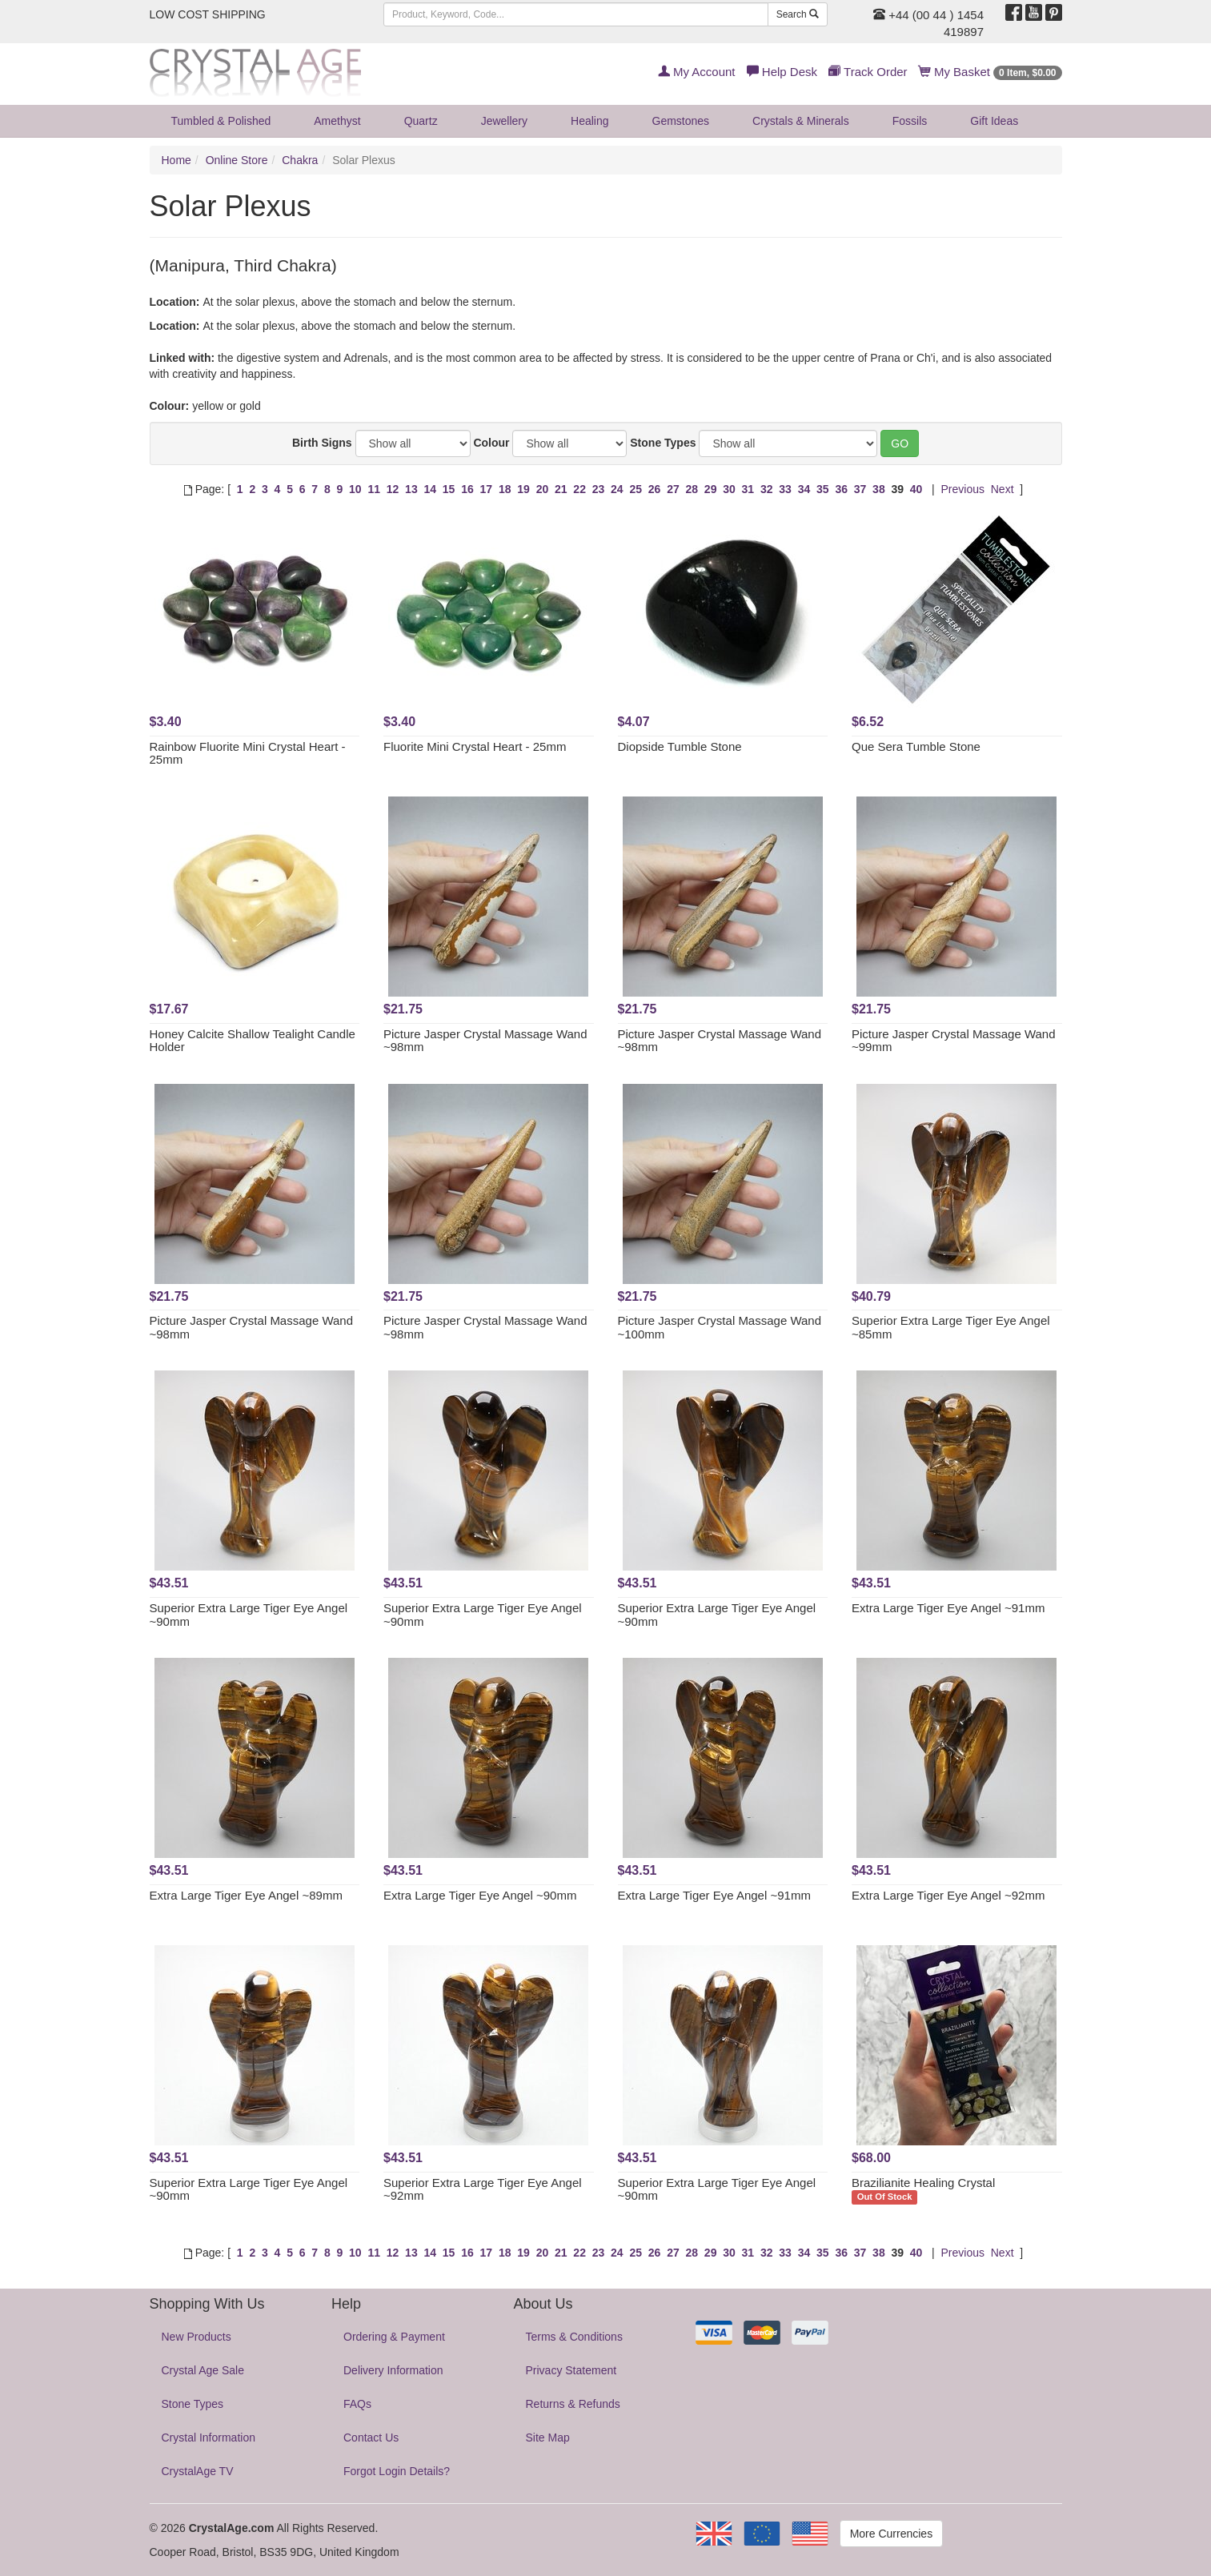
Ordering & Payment (394, 2336)
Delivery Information (393, 2370)
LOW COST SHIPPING (208, 14)
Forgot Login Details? (396, 2471)
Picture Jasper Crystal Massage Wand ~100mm (720, 1327)
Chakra (300, 160)
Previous (962, 489)
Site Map (548, 2437)
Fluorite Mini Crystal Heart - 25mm (474, 746)
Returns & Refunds (573, 2403)
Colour (491, 442)
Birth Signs (322, 442)
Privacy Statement (571, 2370)
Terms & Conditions (574, 2336)
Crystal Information (208, 2437)
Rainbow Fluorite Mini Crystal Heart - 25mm (248, 753)
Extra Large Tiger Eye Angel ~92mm (948, 1895)
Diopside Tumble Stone (680, 746)
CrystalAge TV (198, 2471)
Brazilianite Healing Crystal (923, 2182)
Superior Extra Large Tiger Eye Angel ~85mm (951, 1327)
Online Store (237, 160)
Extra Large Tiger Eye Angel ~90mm (479, 1895)
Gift (994, 120)
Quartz (421, 120)
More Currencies (891, 2533)
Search (797, 14)
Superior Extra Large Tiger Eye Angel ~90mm (249, 1614)
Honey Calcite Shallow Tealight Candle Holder (252, 1040)
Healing (589, 120)
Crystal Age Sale (203, 2370)
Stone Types (663, 442)
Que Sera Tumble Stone (916, 746)
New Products (196, 2336)
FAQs (357, 2403)
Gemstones (681, 120)
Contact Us (371, 2437)
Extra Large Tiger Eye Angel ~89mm (246, 1895)
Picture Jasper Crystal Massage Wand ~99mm (954, 1040)
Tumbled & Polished (221, 120)
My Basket (990, 71)
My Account (697, 71)
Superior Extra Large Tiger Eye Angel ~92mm (482, 2189)
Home (176, 160)
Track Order (867, 71)
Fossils (910, 120)
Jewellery (504, 120)
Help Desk (782, 71)
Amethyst (337, 120)
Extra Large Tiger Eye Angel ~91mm (948, 1608)
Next (1002, 489)
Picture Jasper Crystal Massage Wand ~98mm (485, 1040)
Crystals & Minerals (800, 120)
